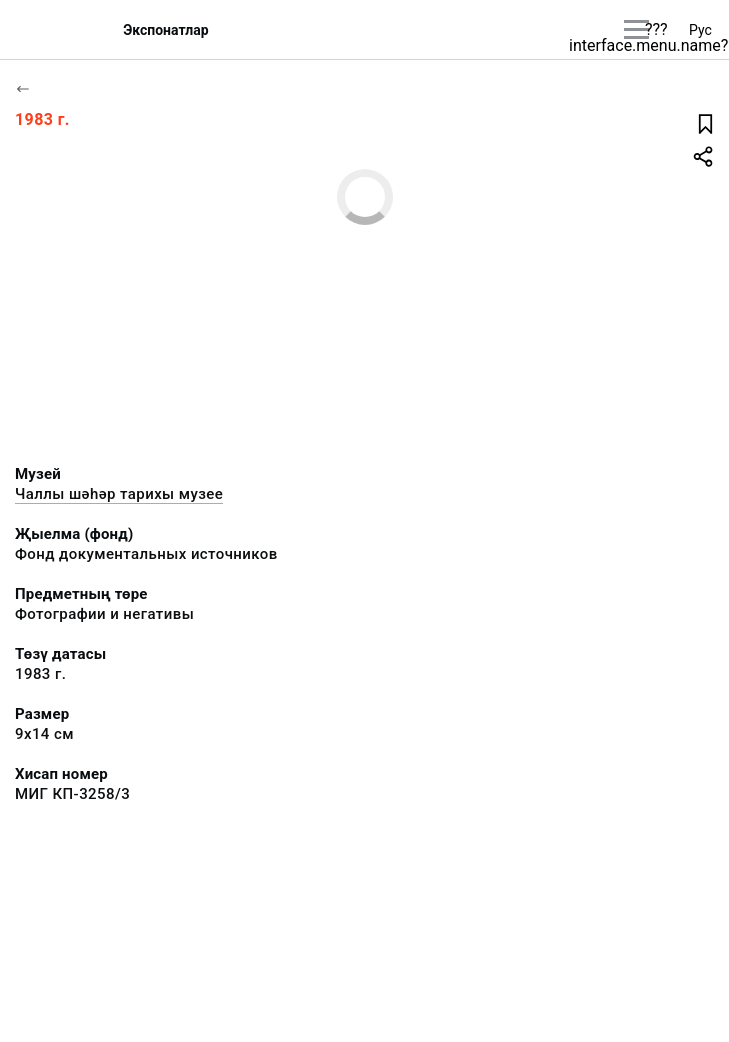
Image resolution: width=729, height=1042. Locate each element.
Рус (700, 30)
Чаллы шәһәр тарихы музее (119, 494)
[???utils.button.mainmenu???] (636, 29)
